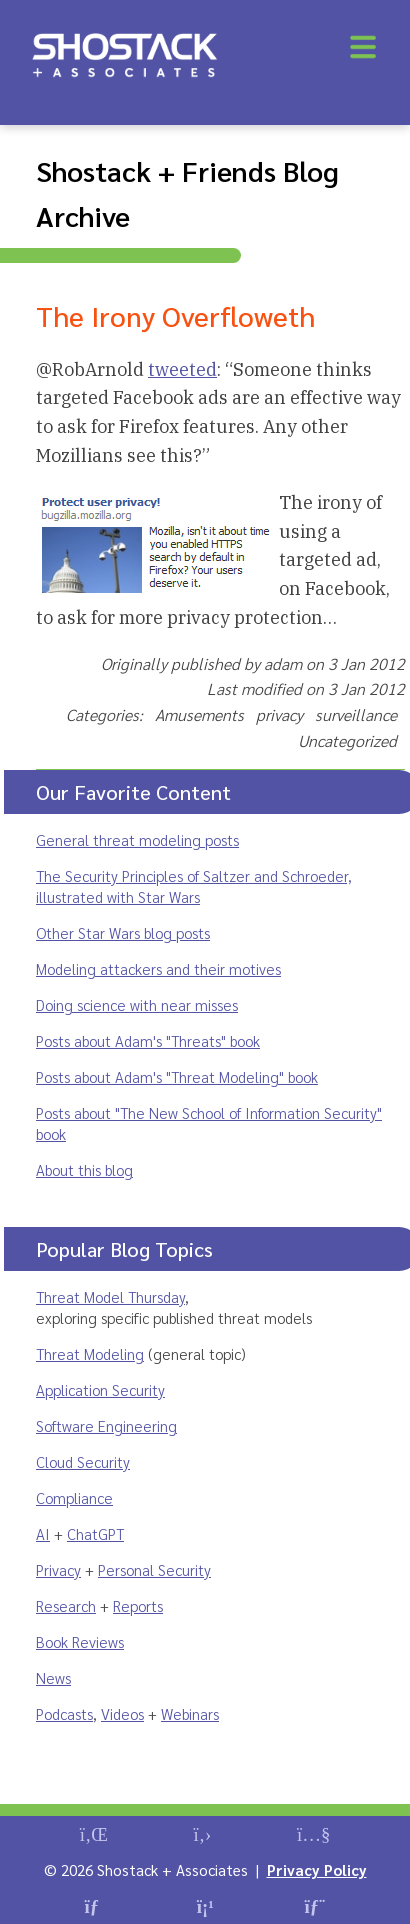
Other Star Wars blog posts (123, 932)
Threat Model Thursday (110, 1296)
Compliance (74, 1497)
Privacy (58, 1569)
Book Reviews (80, 1641)
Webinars (190, 1713)
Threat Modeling (90, 1353)
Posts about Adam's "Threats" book (148, 1040)
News (53, 1677)
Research (66, 1605)
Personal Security (154, 1569)
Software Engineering (106, 1425)
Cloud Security (83, 1461)
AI (43, 1533)
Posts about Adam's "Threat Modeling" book (177, 1076)
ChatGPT (95, 1533)
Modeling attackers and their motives (158, 968)
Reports (138, 1605)
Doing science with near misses (137, 1004)
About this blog (84, 1169)
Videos (122, 1713)
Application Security (100, 1389)
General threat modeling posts (137, 839)
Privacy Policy (317, 1869)
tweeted (182, 369)
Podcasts (64, 1713)
